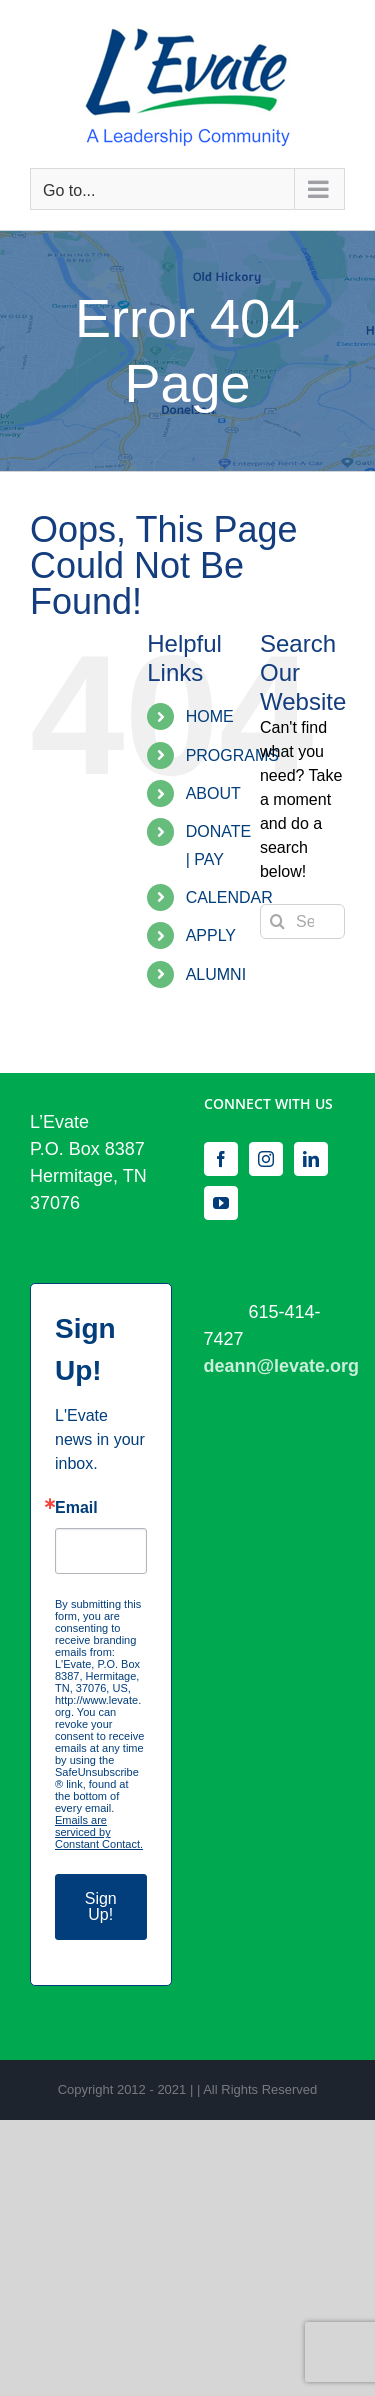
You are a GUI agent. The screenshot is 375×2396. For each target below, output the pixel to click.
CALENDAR (229, 897)
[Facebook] (221, 1159)
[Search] (277, 921)
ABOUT (213, 793)
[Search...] (302, 921)
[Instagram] (266, 1159)
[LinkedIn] (311, 1159)
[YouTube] (221, 1203)
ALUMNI (216, 974)
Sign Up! (101, 1906)
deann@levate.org (282, 1366)
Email (76, 1508)
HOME (210, 716)
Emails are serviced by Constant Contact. (99, 1832)
